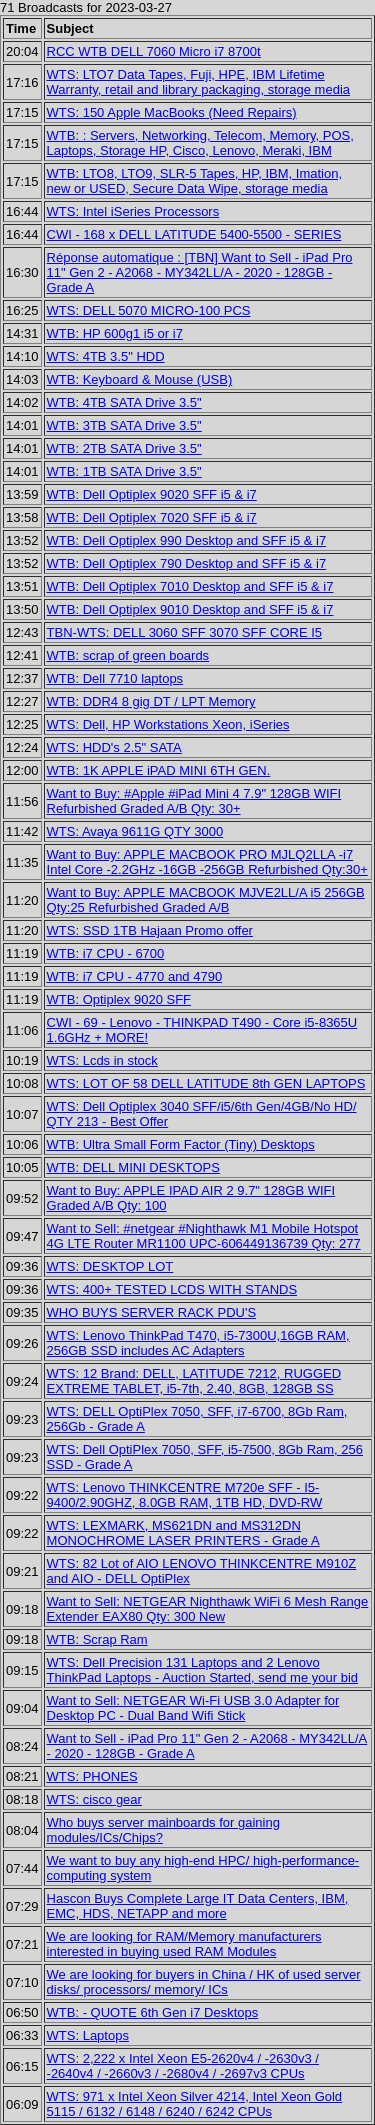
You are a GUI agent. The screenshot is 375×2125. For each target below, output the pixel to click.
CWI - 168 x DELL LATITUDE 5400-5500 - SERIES (194, 234)
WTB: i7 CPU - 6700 (106, 953)
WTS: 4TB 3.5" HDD (106, 356)
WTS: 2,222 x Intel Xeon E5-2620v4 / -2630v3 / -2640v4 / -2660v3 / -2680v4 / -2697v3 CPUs (183, 2066)
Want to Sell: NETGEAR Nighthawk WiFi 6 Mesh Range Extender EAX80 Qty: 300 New (208, 1609)
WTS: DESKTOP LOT (110, 1266)
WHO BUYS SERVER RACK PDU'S (152, 1312)
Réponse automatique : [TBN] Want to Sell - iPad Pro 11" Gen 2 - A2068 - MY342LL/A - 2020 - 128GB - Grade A (200, 272)
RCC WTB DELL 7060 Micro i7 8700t (154, 51)
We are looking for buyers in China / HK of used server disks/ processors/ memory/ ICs (204, 1982)
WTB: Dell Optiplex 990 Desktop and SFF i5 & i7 (187, 540)
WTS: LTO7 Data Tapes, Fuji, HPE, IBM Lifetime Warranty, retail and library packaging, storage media (198, 82)
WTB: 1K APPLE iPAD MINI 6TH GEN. (159, 770)
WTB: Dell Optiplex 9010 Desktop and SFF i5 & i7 (190, 609)
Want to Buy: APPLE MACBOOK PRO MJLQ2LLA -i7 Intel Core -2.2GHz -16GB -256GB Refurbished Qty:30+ (207, 862)
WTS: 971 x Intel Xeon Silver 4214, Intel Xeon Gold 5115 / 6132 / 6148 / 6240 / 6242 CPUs (195, 2104)
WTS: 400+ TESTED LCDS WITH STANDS (172, 1289)
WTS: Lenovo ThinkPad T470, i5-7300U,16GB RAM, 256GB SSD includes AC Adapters (198, 1343)
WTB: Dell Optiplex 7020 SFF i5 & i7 (152, 517)
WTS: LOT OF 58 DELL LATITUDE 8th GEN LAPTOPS (206, 1083)
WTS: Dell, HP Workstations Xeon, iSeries (168, 724)
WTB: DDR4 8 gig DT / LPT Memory (151, 701)
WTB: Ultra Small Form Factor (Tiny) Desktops (181, 1144)
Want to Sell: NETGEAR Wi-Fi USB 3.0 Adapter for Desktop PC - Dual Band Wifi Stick (193, 1708)
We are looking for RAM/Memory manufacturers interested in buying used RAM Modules (184, 1944)
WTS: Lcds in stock (102, 1060)
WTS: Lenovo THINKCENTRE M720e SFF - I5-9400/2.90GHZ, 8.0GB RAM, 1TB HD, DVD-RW (185, 1495)
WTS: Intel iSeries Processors (133, 211)
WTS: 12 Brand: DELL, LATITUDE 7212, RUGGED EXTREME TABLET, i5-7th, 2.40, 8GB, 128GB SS (194, 1381)
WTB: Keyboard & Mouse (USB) (140, 379)
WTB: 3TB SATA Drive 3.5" (124, 425)
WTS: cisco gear (94, 1799)
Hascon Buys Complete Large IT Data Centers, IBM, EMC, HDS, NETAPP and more (198, 1906)
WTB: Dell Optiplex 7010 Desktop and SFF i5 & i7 (190, 586)
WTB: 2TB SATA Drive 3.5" (124, 448)
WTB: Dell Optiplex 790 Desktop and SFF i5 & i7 (187, 563)
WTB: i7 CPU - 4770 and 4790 (135, 976)
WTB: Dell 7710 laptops (115, 678)
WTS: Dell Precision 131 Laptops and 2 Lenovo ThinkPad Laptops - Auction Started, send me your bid (202, 1670)
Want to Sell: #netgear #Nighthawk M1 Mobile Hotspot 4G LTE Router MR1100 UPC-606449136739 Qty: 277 (204, 1236)
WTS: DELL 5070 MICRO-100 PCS (149, 310)
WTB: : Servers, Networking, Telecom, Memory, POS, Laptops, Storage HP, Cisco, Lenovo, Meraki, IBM (200, 143)
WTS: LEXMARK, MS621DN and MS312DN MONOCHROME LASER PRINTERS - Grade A (183, 1533)
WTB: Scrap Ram (97, 1639)
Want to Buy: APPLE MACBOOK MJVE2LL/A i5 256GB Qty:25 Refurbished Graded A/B (206, 900)
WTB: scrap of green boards (128, 655)
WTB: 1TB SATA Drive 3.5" (124, 471)
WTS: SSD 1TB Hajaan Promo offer (150, 930)
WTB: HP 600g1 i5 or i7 (115, 333)
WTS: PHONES (92, 1776)
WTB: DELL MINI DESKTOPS (133, 1167)
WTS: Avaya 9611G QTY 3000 (135, 831)
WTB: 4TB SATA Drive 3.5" (124, 402)
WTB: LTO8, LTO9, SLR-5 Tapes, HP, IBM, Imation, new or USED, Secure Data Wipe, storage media (195, 181)
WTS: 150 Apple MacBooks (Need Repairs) (172, 112)
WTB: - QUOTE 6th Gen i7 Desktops (153, 2012)
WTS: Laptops (88, 2035)
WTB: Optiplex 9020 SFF (119, 999)
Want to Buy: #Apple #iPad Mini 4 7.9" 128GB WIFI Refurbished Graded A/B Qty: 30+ (194, 801)
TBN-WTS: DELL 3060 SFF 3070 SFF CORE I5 (185, 632)
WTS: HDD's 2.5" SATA (114, 747)
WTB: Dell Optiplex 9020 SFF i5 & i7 (152, 494)
